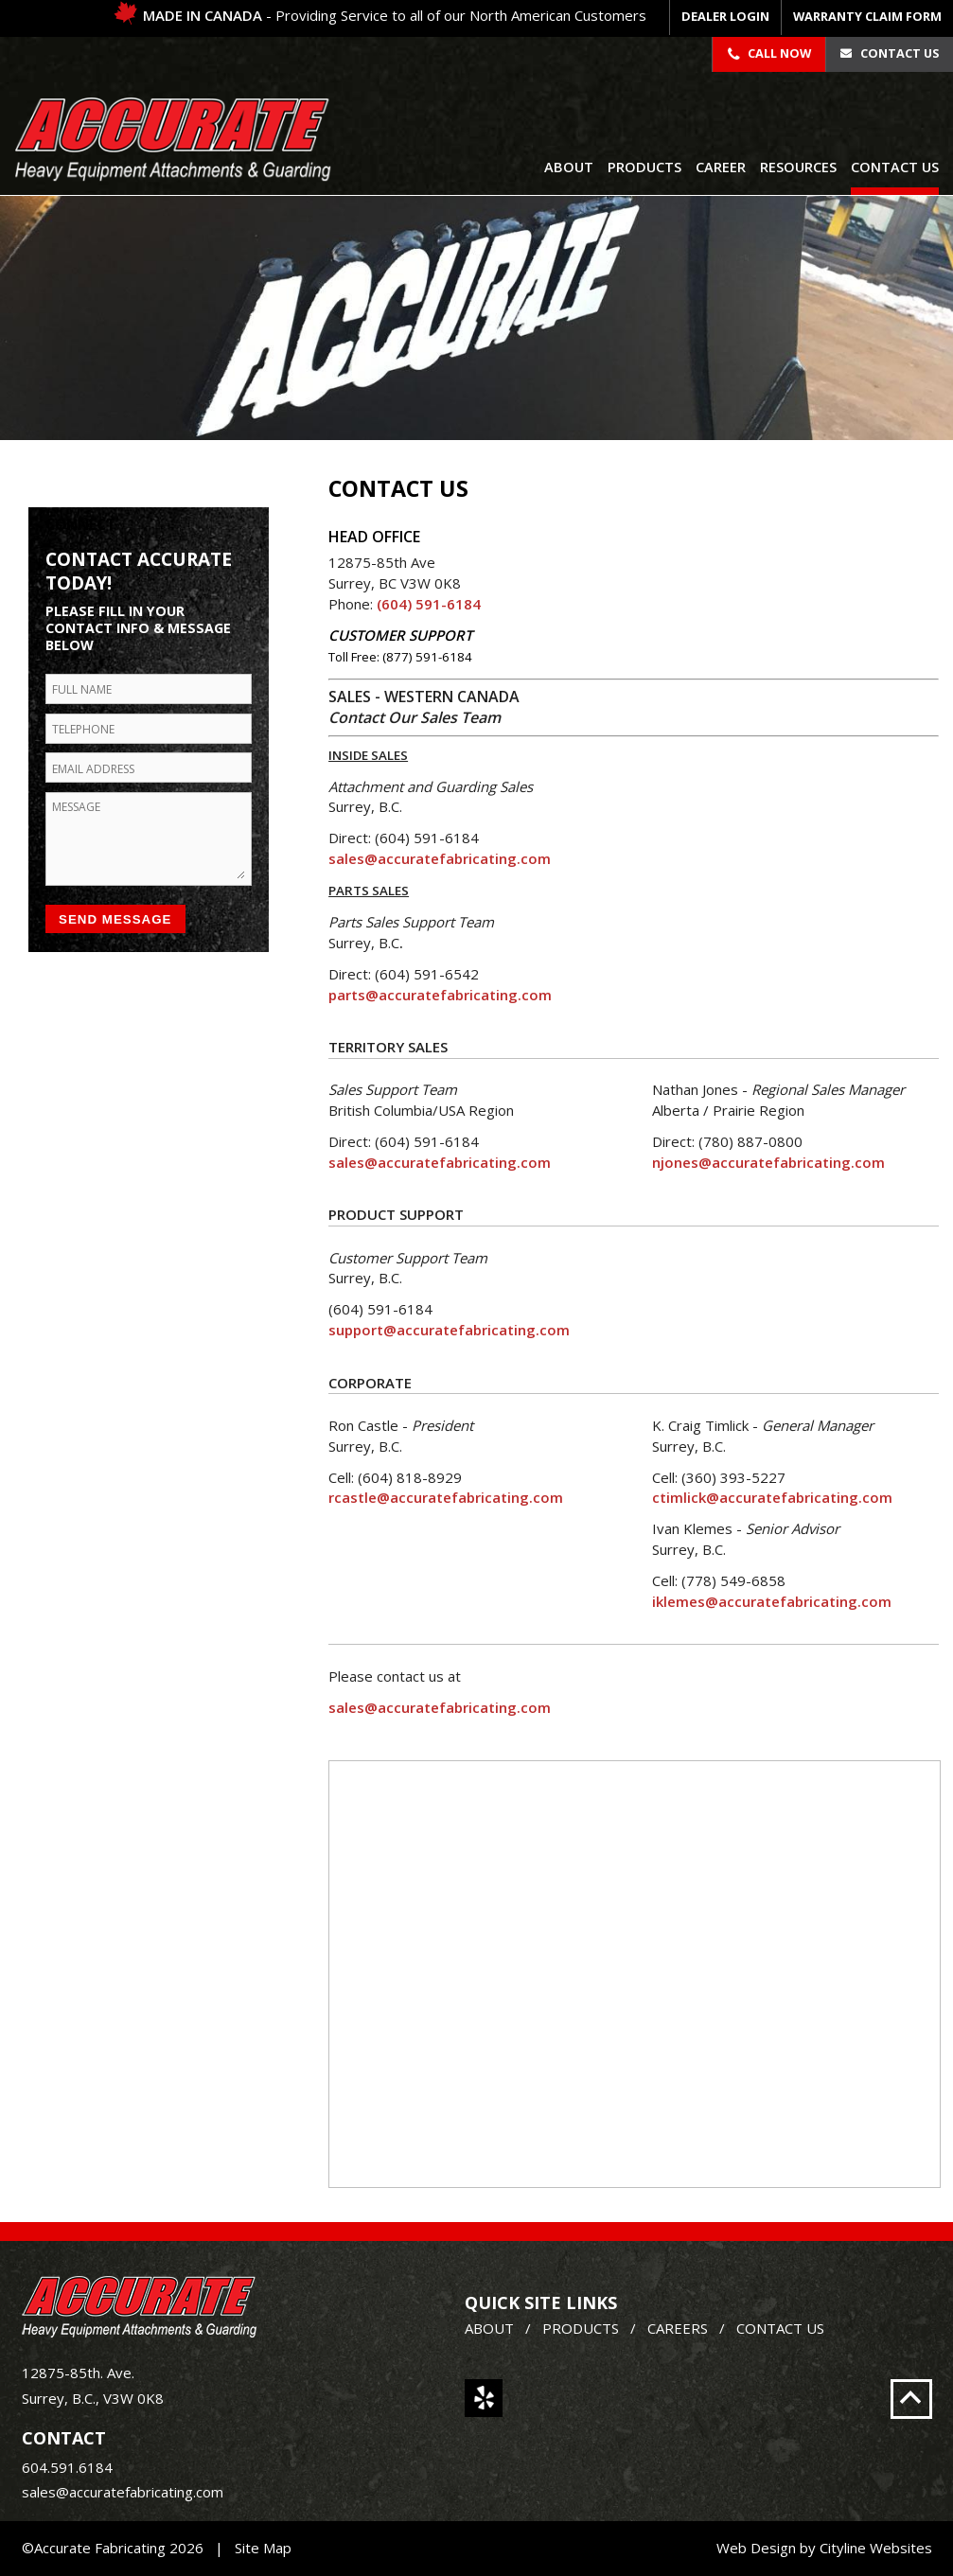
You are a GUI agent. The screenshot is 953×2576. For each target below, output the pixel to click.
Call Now (769, 53)
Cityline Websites (876, 2547)
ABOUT (489, 2328)
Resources (798, 166)
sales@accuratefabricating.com (439, 858)
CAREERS (677, 2328)
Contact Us (889, 53)
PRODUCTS (580, 2328)
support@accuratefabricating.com (449, 1329)
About (568, 166)
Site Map (263, 2547)
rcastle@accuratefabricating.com (445, 1497)
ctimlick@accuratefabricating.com (772, 1497)
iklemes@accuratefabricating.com (771, 1601)
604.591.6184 (67, 2467)
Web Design (756, 2547)
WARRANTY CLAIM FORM (867, 16)
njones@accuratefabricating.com (768, 1162)
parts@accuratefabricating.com (440, 994)
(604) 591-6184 (429, 603)
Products (644, 166)
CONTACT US (780, 2328)
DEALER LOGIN (725, 16)
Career (721, 166)
